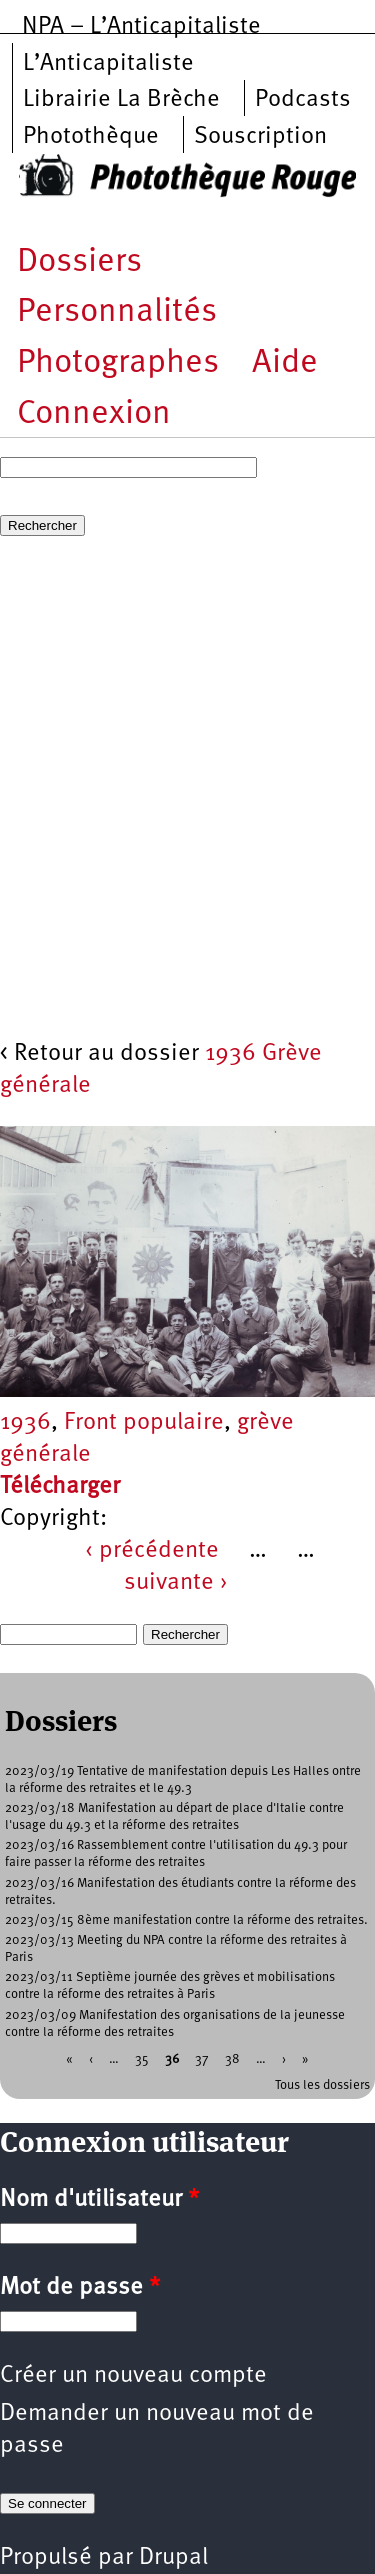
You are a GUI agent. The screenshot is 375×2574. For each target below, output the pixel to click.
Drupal (173, 2558)
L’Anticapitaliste (108, 64)
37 (202, 2058)
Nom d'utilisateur (99, 2200)
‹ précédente (152, 1551)
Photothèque (91, 137)
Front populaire (144, 1423)
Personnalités (117, 312)
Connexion (94, 414)
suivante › (176, 1583)
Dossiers (79, 262)
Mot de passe (80, 2288)
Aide (285, 363)
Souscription (260, 137)
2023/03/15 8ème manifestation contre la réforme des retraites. (186, 1920)
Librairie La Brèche (121, 100)
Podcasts (303, 100)
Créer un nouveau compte (133, 2376)
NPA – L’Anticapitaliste (141, 27)
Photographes (118, 363)
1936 (25, 1423)
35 (142, 2058)
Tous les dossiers (322, 2085)
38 (232, 2058)
